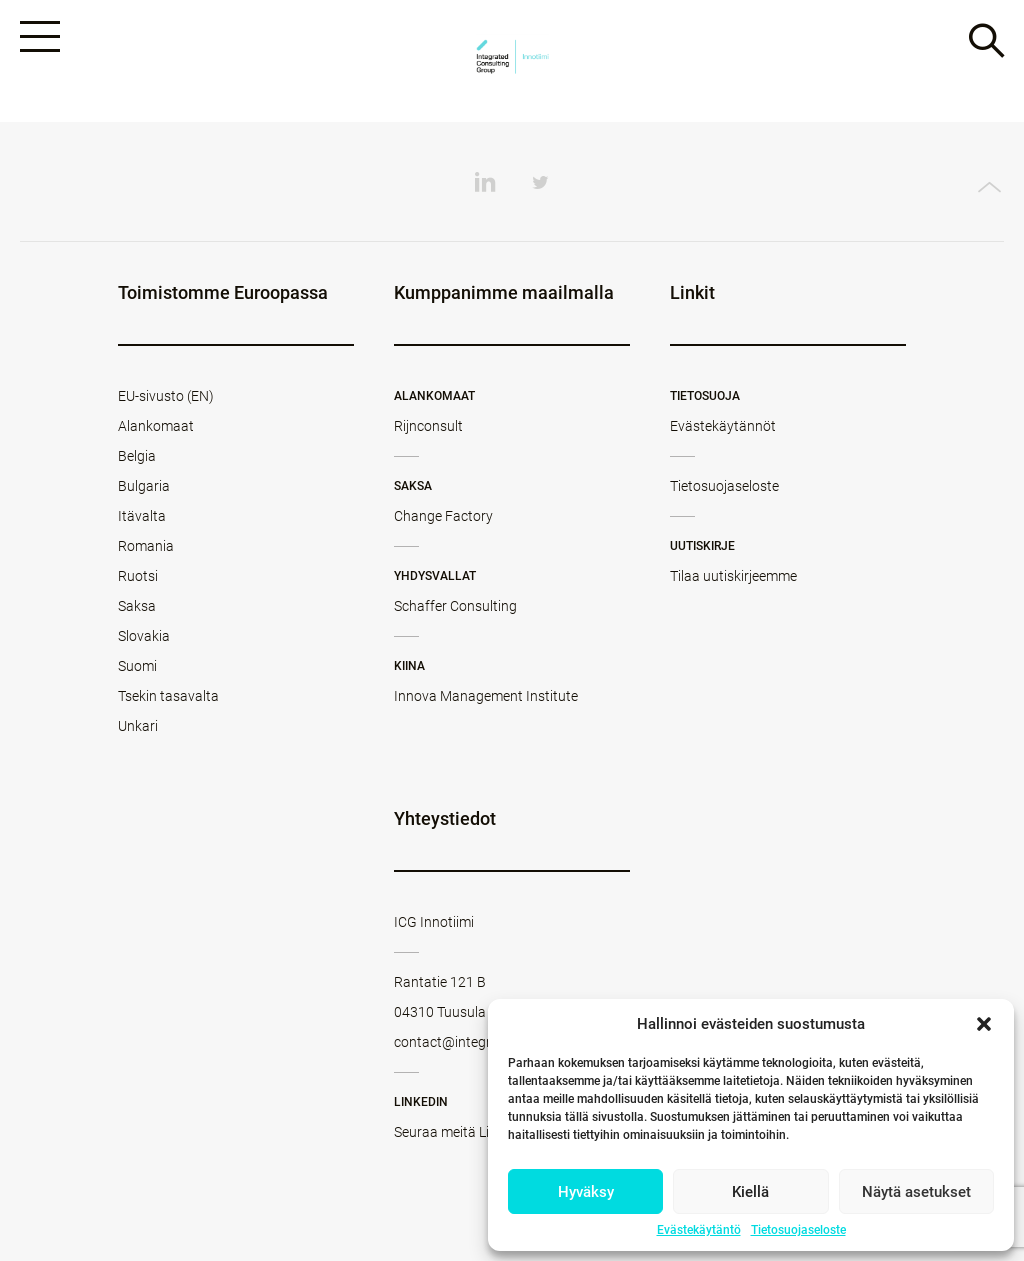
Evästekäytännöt (723, 426)
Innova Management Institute (486, 696)
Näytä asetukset (916, 1192)
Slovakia (144, 636)
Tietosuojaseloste (798, 1230)
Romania (146, 546)
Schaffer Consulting (455, 606)
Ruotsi (138, 576)
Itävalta (142, 516)
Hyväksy (586, 1192)
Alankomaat (156, 426)
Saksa (137, 606)
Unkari (138, 726)
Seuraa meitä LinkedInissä (475, 1132)
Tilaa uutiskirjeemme (733, 576)
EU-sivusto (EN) (166, 396)
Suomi (137, 666)
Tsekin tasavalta (168, 696)
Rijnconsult (428, 426)
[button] (984, 1024)
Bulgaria (144, 486)
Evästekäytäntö (699, 1230)
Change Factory (443, 516)
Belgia (137, 456)
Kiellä (750, 1192)
